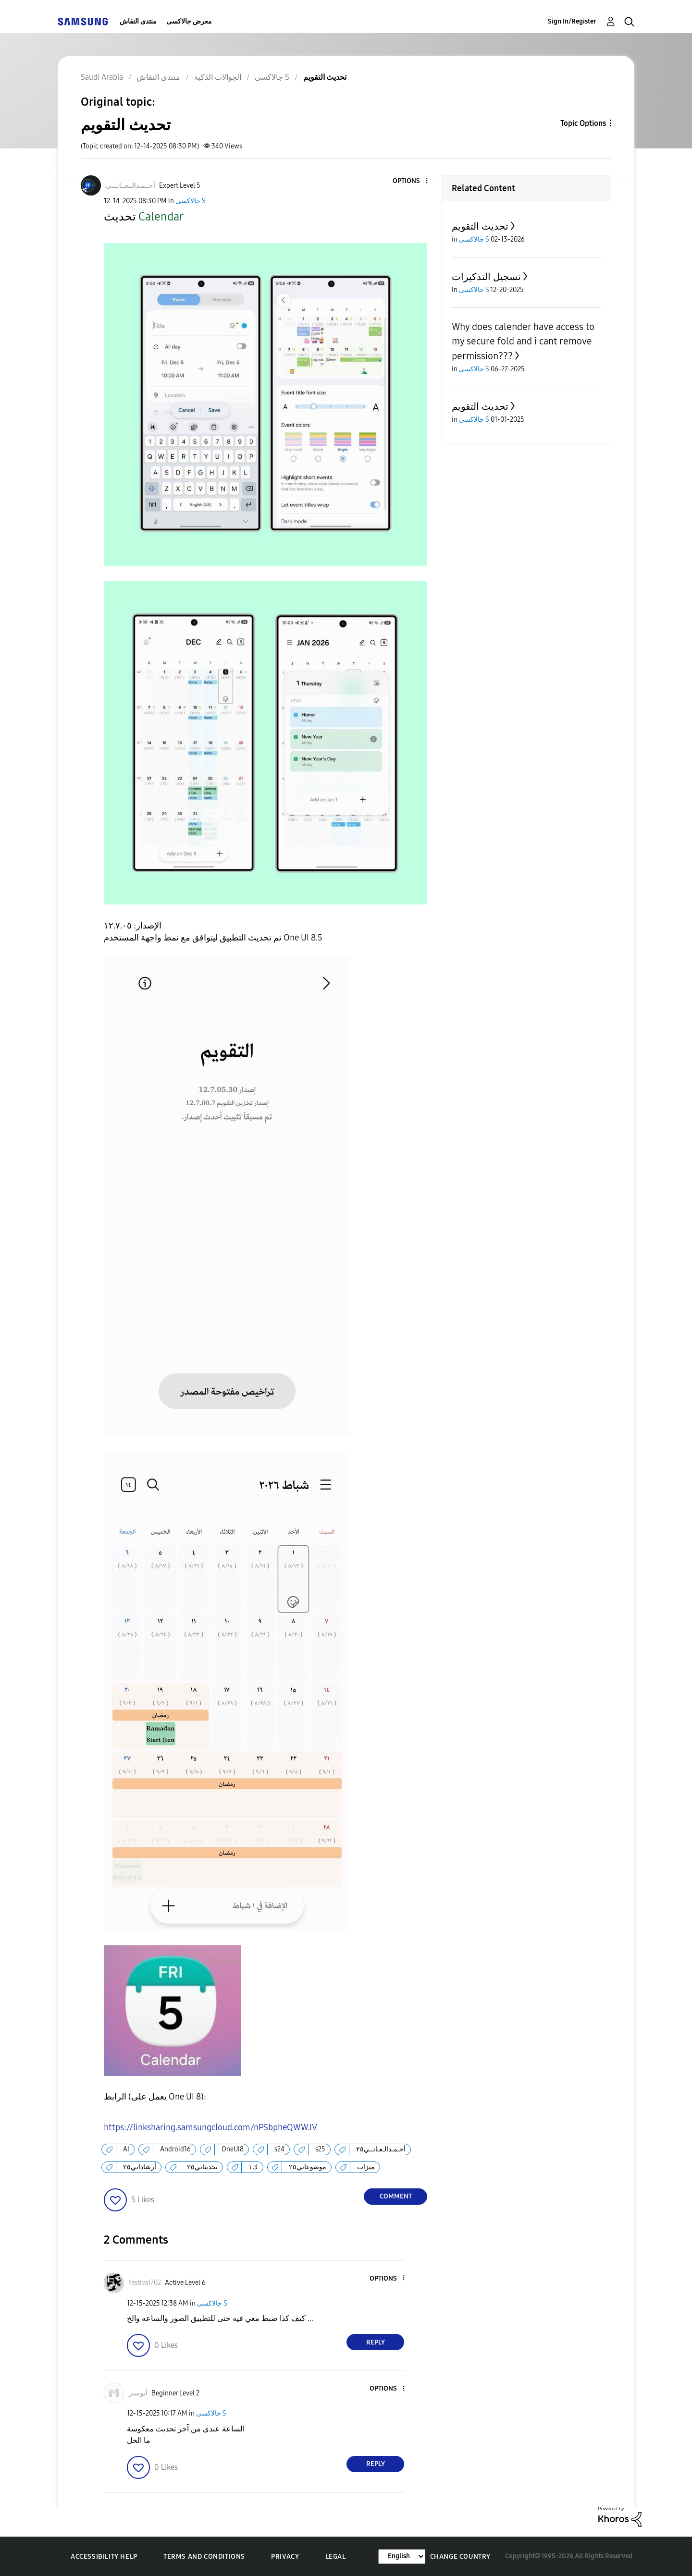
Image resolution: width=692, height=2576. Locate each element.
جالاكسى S (190, 201)
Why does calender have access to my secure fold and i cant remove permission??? (523, 341)
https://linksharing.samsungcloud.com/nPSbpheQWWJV (210, 2127)
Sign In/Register (572, 21)
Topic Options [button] (583, 123)
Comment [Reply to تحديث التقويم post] (396, 2196)
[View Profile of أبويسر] (138, 2393)
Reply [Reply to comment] (375, 2342)
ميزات (366, 2167)
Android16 (175, 2149)
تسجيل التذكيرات (486, 276)
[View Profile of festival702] (145, 2283)
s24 (279, 2149)
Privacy (285, 2556)
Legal (335, 2556)
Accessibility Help (104, 2556)
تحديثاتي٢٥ (202, 2167)
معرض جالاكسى (189, 21)
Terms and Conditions (204, 2556)
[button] (411, 181)
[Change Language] (401, 2556)
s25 (320, 2149)
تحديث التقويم (480, 226)
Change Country (460, 2556)
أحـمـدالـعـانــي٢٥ (381, 2149)
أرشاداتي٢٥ (139, 2167)
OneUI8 (233, 2149)
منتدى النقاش (138, 21)
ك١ (253, 2167)
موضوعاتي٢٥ (307, 2167)
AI (126, 2149)
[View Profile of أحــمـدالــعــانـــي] (130, 186)
